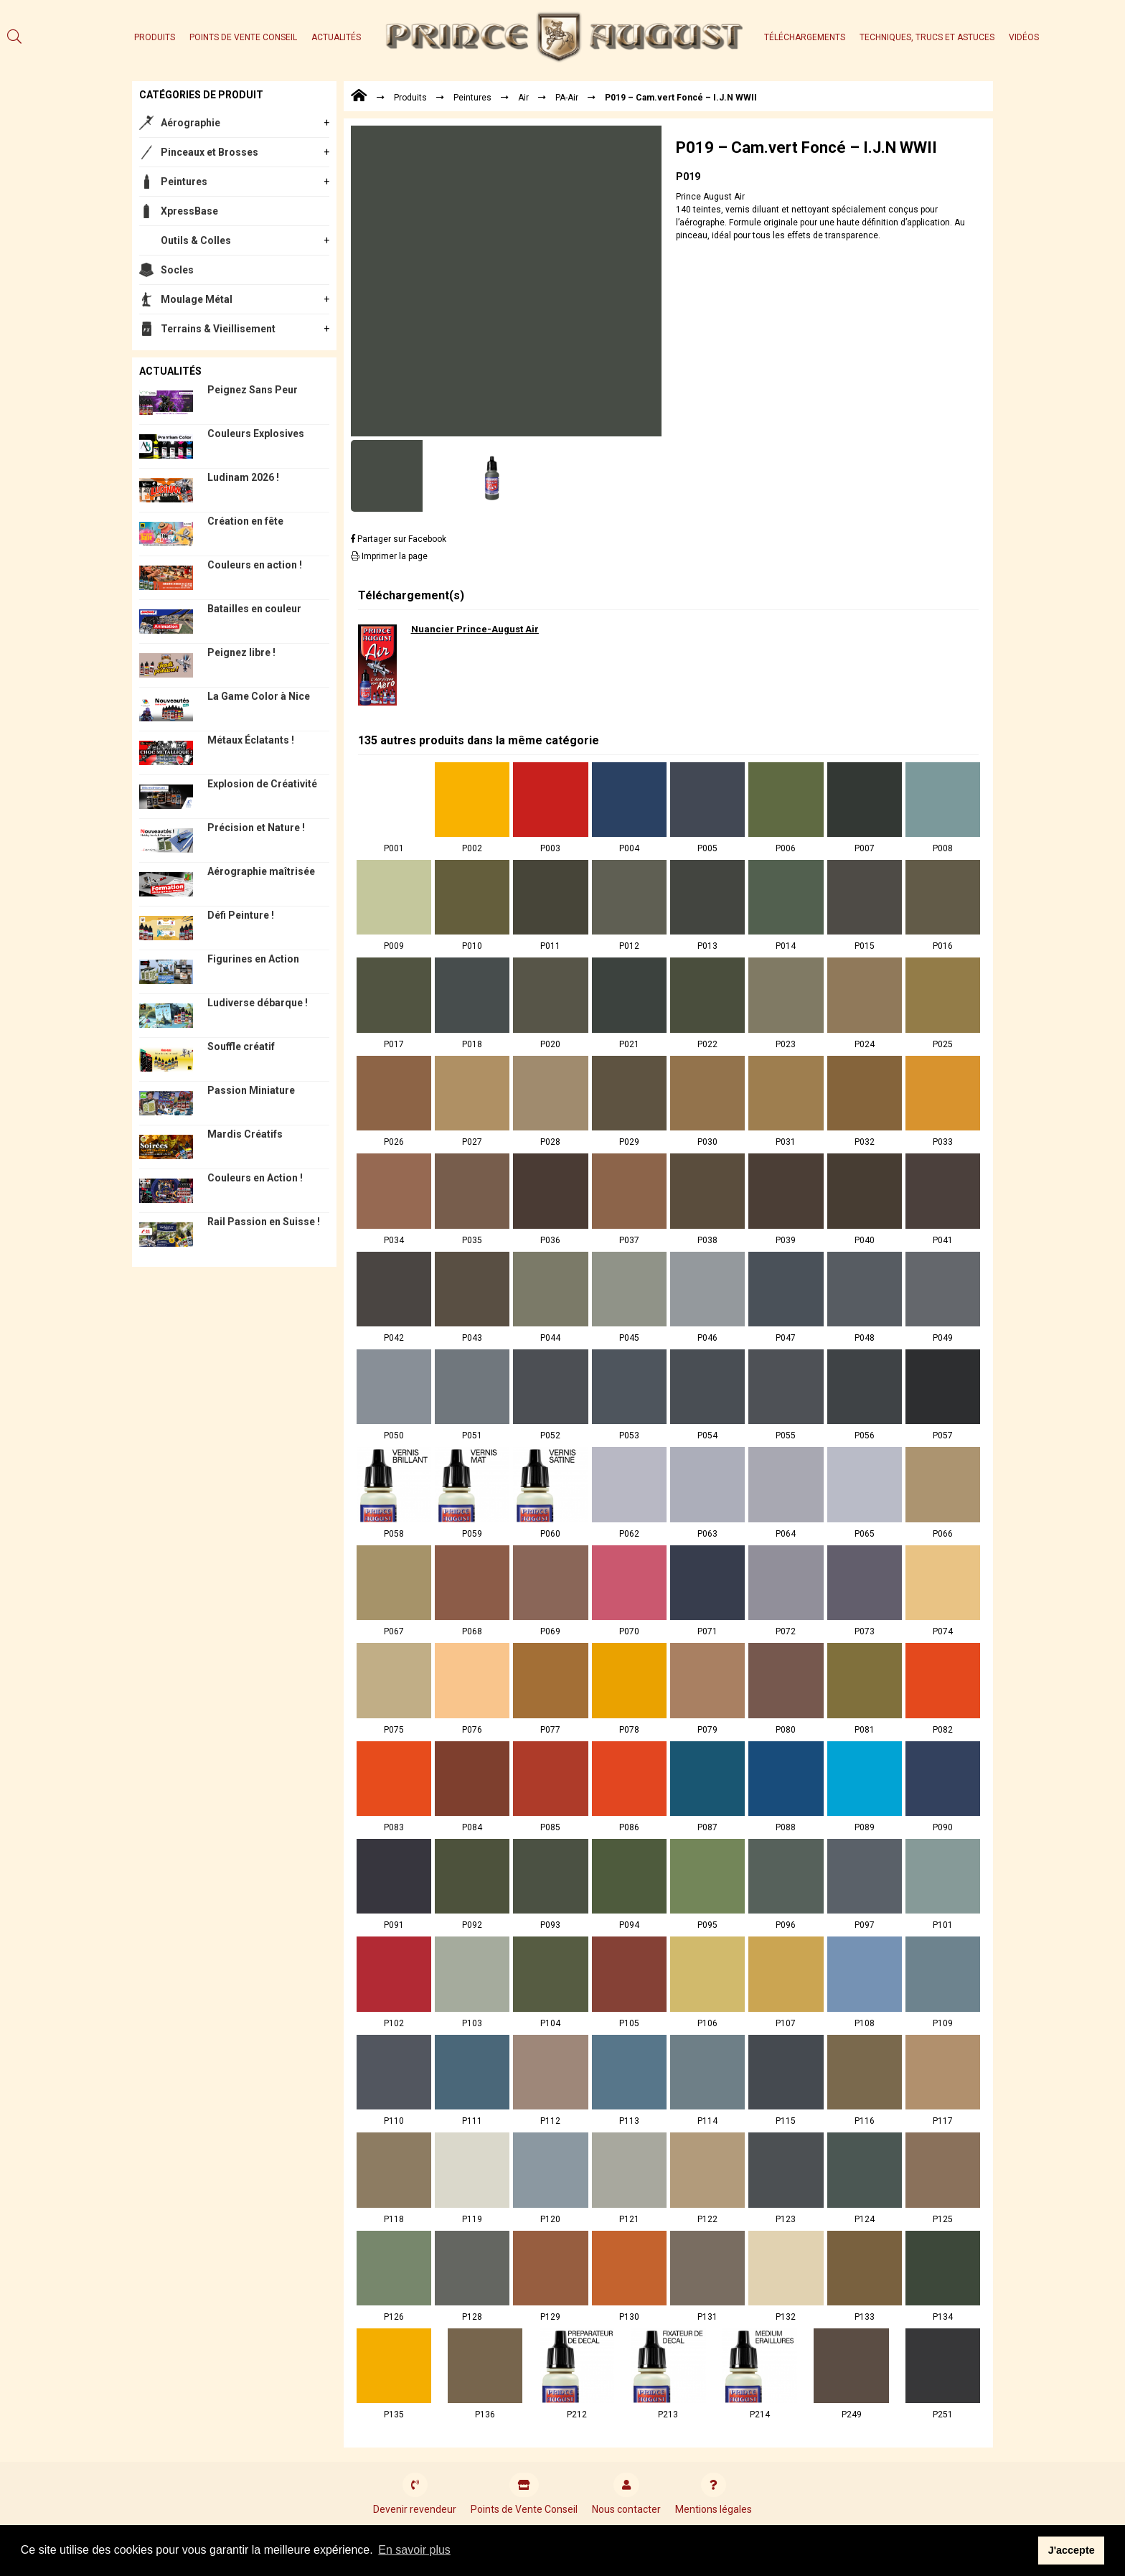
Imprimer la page (389, 556)
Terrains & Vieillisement (218, 328)
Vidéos (1024, 37)
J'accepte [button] (1071, 2550)
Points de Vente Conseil (243, 37)
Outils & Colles (196, 240)
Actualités (336, 37)
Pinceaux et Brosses (209, 152)
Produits (154, 37)
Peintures (184, 181)
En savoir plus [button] (414, 2550)
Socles (177, 270)
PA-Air (566, 98)
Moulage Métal (196, 299)
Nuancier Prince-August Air (475, 629)
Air (523, 98)
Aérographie (190, 122)
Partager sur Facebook (398, 539)
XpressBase (189, 211)
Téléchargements (804, 37)
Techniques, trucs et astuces (927, 37)
